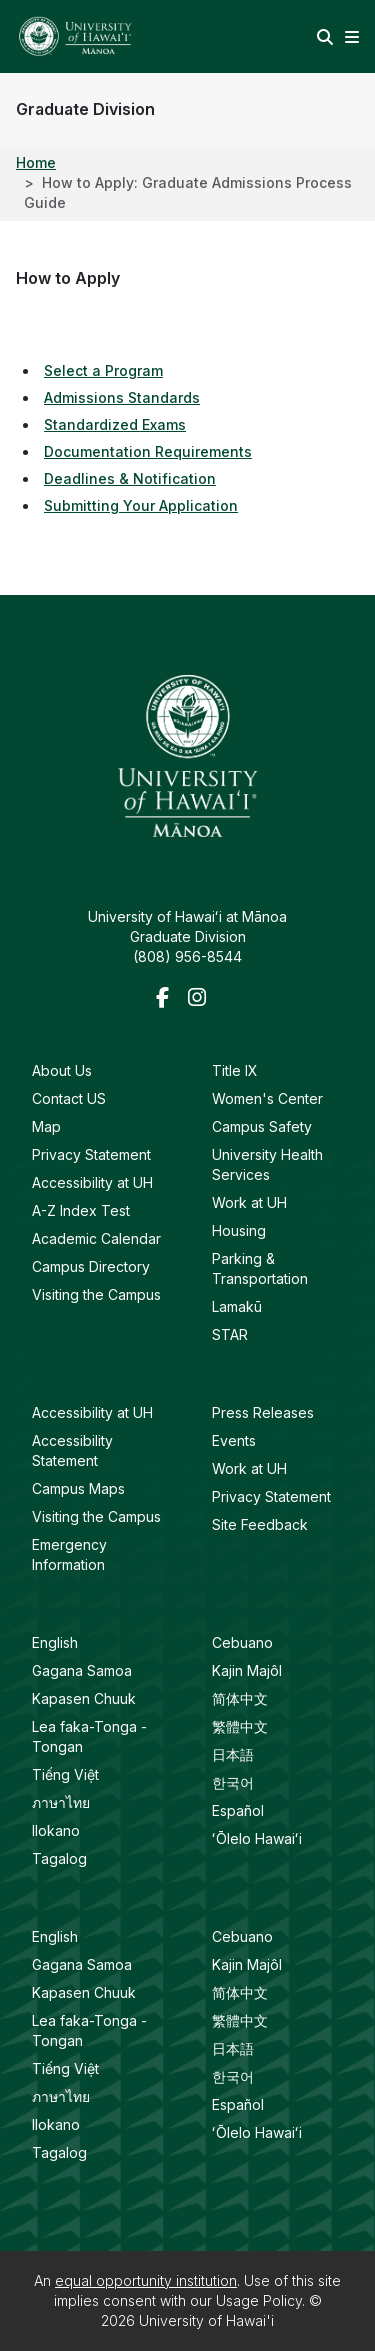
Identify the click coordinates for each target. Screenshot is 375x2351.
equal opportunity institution (146, 2280)
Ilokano (56, 1830)
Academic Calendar (96, 1238)
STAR (230, 1334)
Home (36, 162)
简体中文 (240, 1698)
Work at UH (249, 1202)
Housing (239, 1230)
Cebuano (242, 1642)
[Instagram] (200, 999)
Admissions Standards (122, 397)
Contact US (69, 1098)
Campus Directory (91, 1266)
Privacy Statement (91, 1154)
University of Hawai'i (206, 2320)
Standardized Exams (115, 424)
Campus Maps (78, 1488)
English (55, 1642)
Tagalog (59, 1858)
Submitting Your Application (141, 505)
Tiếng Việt (65, 1774)
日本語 (233, 1754)
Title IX (235, 1070)
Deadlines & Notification (130, 478)
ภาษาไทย (61, 1802)
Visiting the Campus (96, 1294)
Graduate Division (85, 109)
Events (234, 1440)
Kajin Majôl (247, 1670)
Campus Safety (262, 1126)
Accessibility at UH (92, 1182)
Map (46, 1126)
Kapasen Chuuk (84, 1698)
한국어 (233, 1782)
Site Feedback (260, 1524)
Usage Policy (259, 2300)
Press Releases (263, 1412)
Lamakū (237, 1306)
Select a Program (103, 370)
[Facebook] (168, 999)
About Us (62, 1070)
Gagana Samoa (82, 1670)
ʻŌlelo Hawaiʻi (257, 1838)
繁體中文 (240, 1726)
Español (238, 1810)
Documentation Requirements (148, 451)
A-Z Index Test (81, 1210)
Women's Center (267, 1098)
